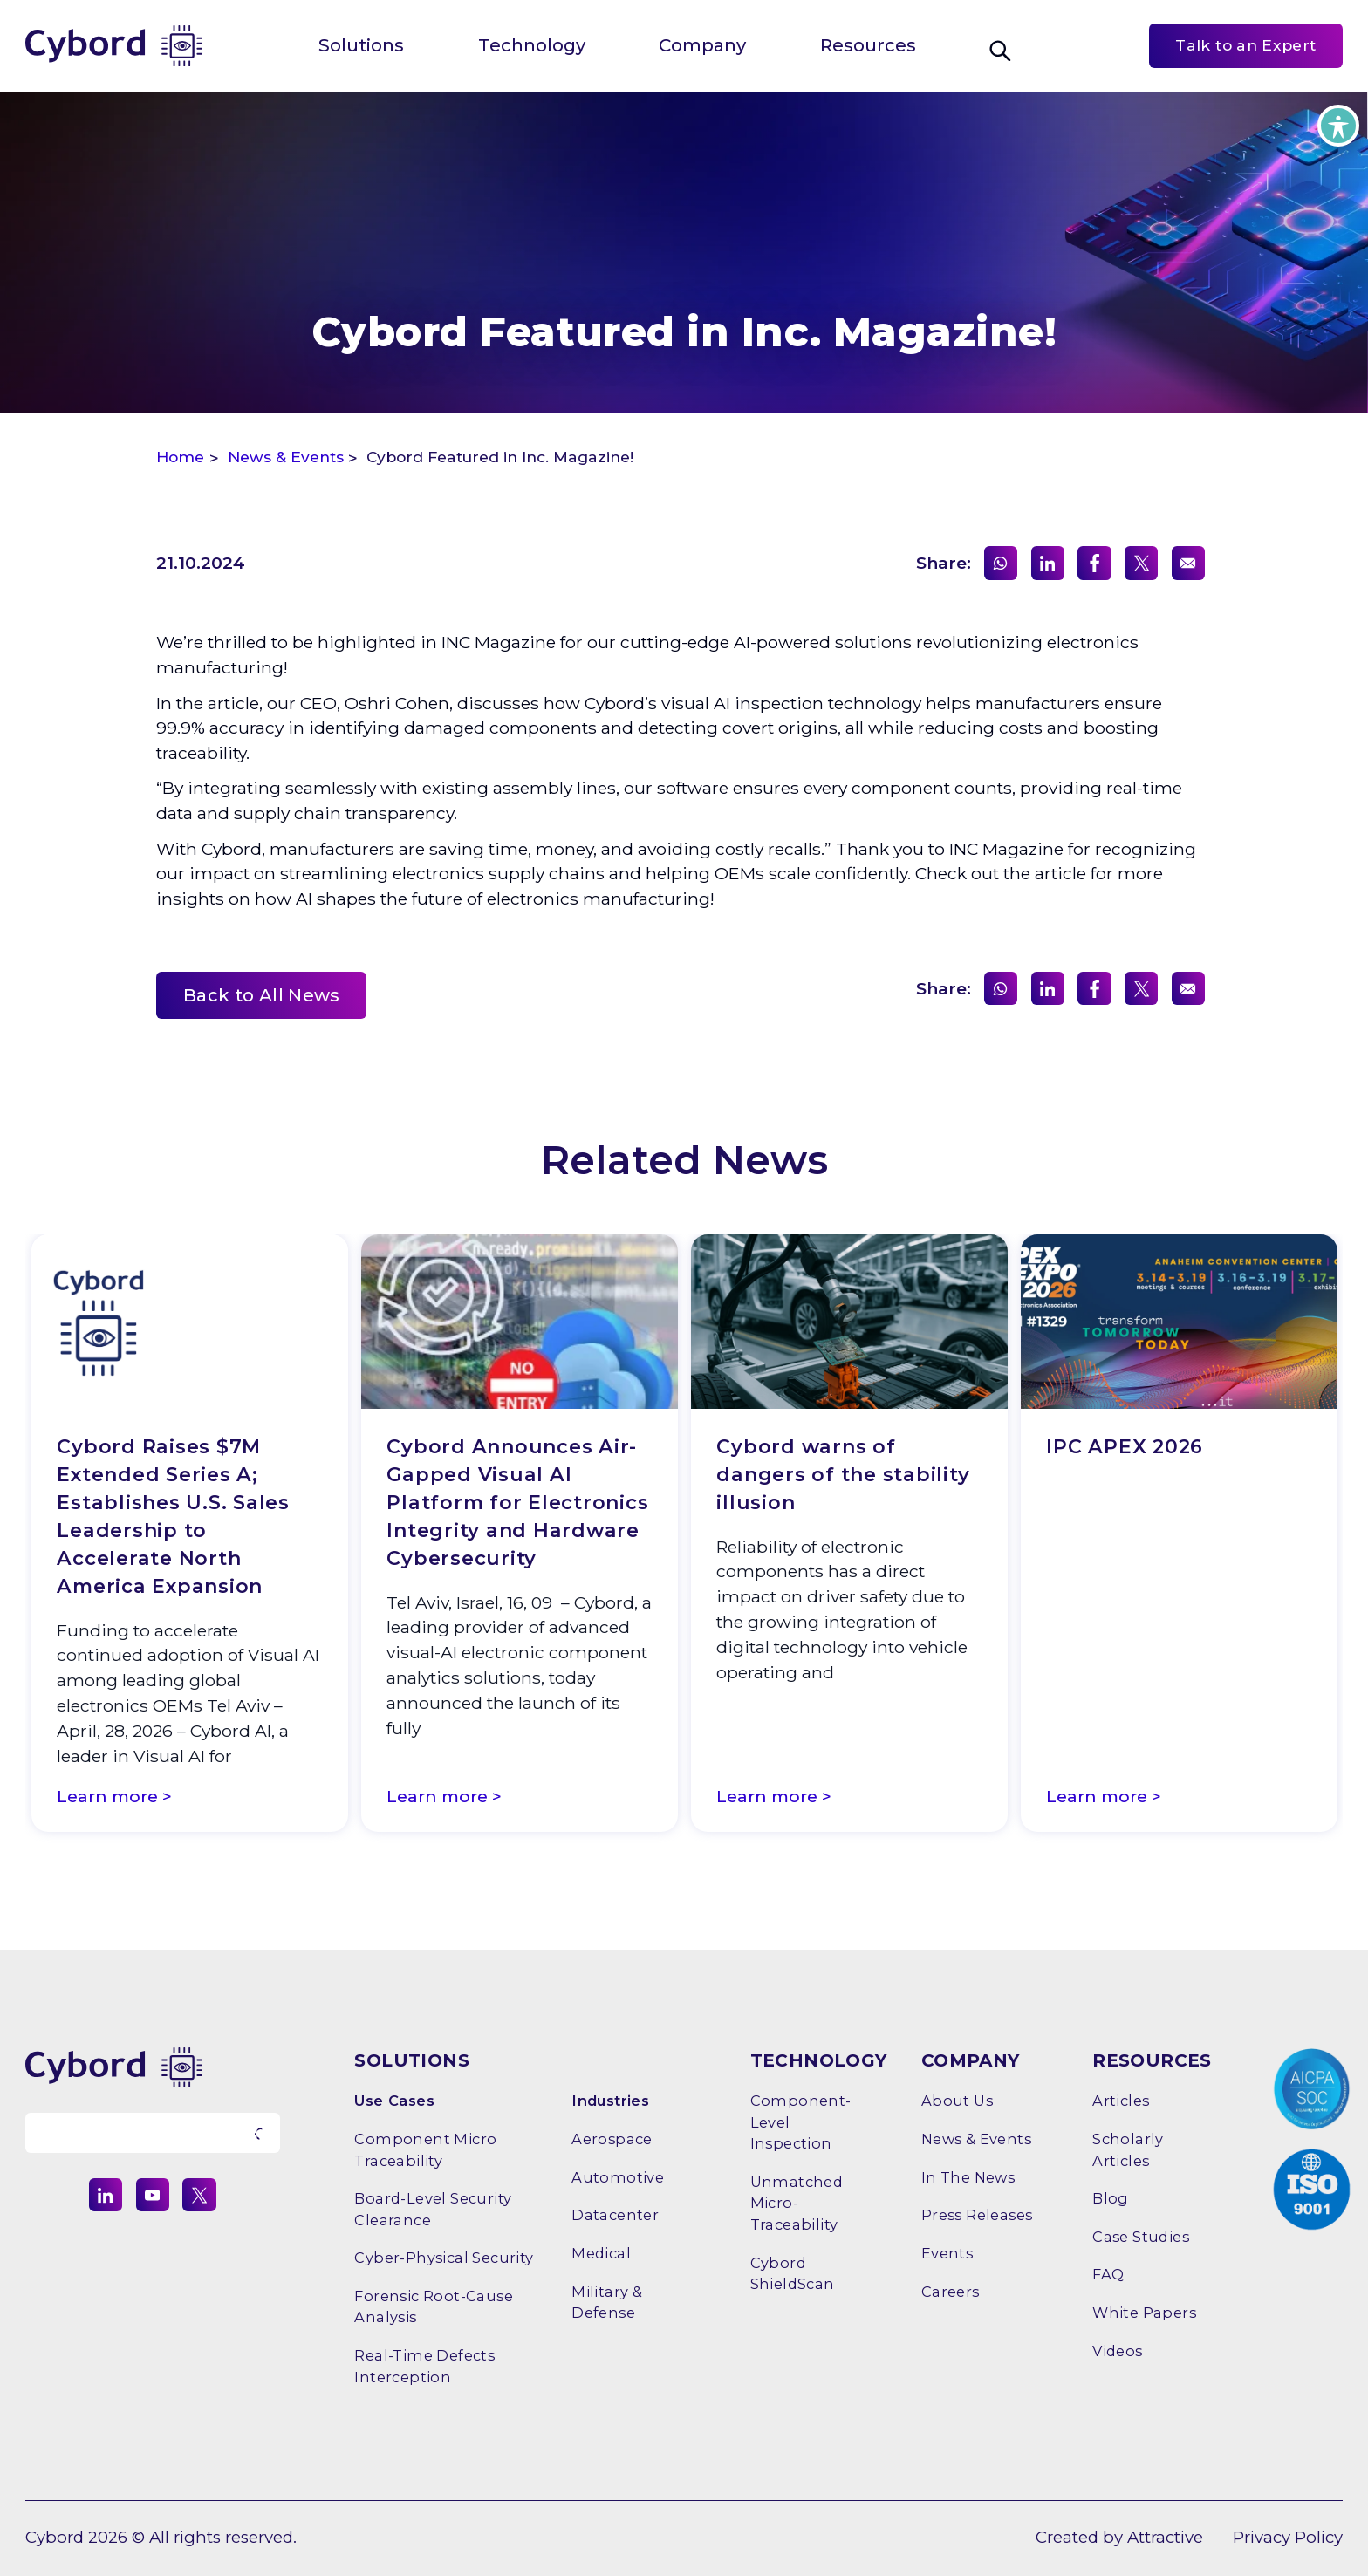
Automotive (617, 2177)
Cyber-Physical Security (443, 2257)
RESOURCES (1152, 2060)
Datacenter (615, 2215)
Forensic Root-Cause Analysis (433, 2306)
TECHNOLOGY (818, 2060)
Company (702, 45)
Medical (601, 2253)
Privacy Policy (1288, 2537)
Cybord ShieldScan (792, 2273)
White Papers (1144, 2312)
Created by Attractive (1119, 2537)
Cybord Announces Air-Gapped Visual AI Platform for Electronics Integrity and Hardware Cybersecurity (517, 1502)
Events (947, 2253)
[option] (190, 1537)
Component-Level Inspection (801, 2122)
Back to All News (261, 995)
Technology (531, 45)
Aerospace (612, 2139)
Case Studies (1140, 2236)
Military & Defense (606, 2302)
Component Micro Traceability (425, 2149)
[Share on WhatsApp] (1000, 562)
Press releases (977, 2215)
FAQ (1108, 2274)
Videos (1117, 2351)
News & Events (976, 2139)
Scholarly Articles (1128, 2149)
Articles (1120, 2100)
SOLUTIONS (411, 2060)
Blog (1110, 2198)
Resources (868, 45)
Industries (610, 2100)
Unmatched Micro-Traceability (797, 2203)
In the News (968, 2177)
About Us (957, 2100)
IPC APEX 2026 (1124, 1447)
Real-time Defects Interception (424, 2366)
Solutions (361, 45)
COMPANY (970, 2060)
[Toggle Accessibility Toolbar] (1338, 126)
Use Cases (394, 2100)
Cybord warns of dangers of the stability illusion (842, 1474)
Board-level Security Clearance (432, 2209)
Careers (950, 2291)
